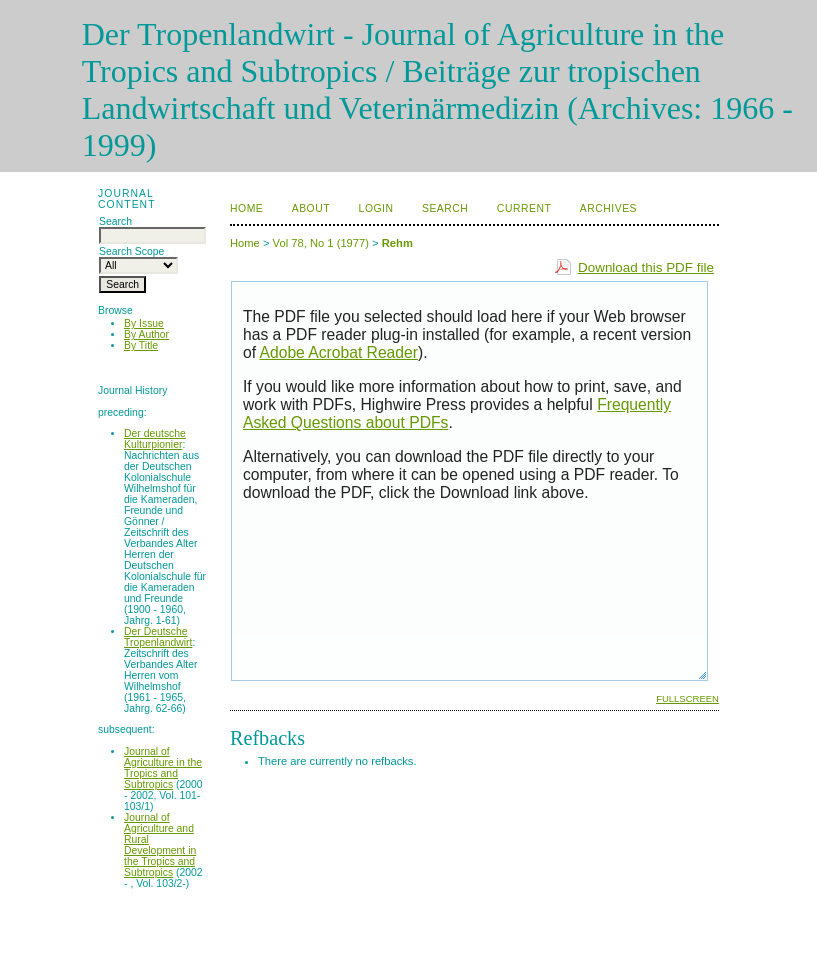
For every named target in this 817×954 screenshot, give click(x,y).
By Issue (144, 323)
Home (246, 208)
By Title (141, 345)
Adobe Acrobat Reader (339, 352)
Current (524, 208)
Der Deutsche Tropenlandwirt (158, 637)
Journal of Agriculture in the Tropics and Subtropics (163, 768)
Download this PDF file (646, 267)
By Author (146, 334)
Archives (608, 208)
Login (376, 208)
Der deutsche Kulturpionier (155, 439)
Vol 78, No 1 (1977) (321, 243)
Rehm (397, 243)
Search (445, 208)
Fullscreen (687, 698)
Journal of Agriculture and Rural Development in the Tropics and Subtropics (160, 845)
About (311, 208)
